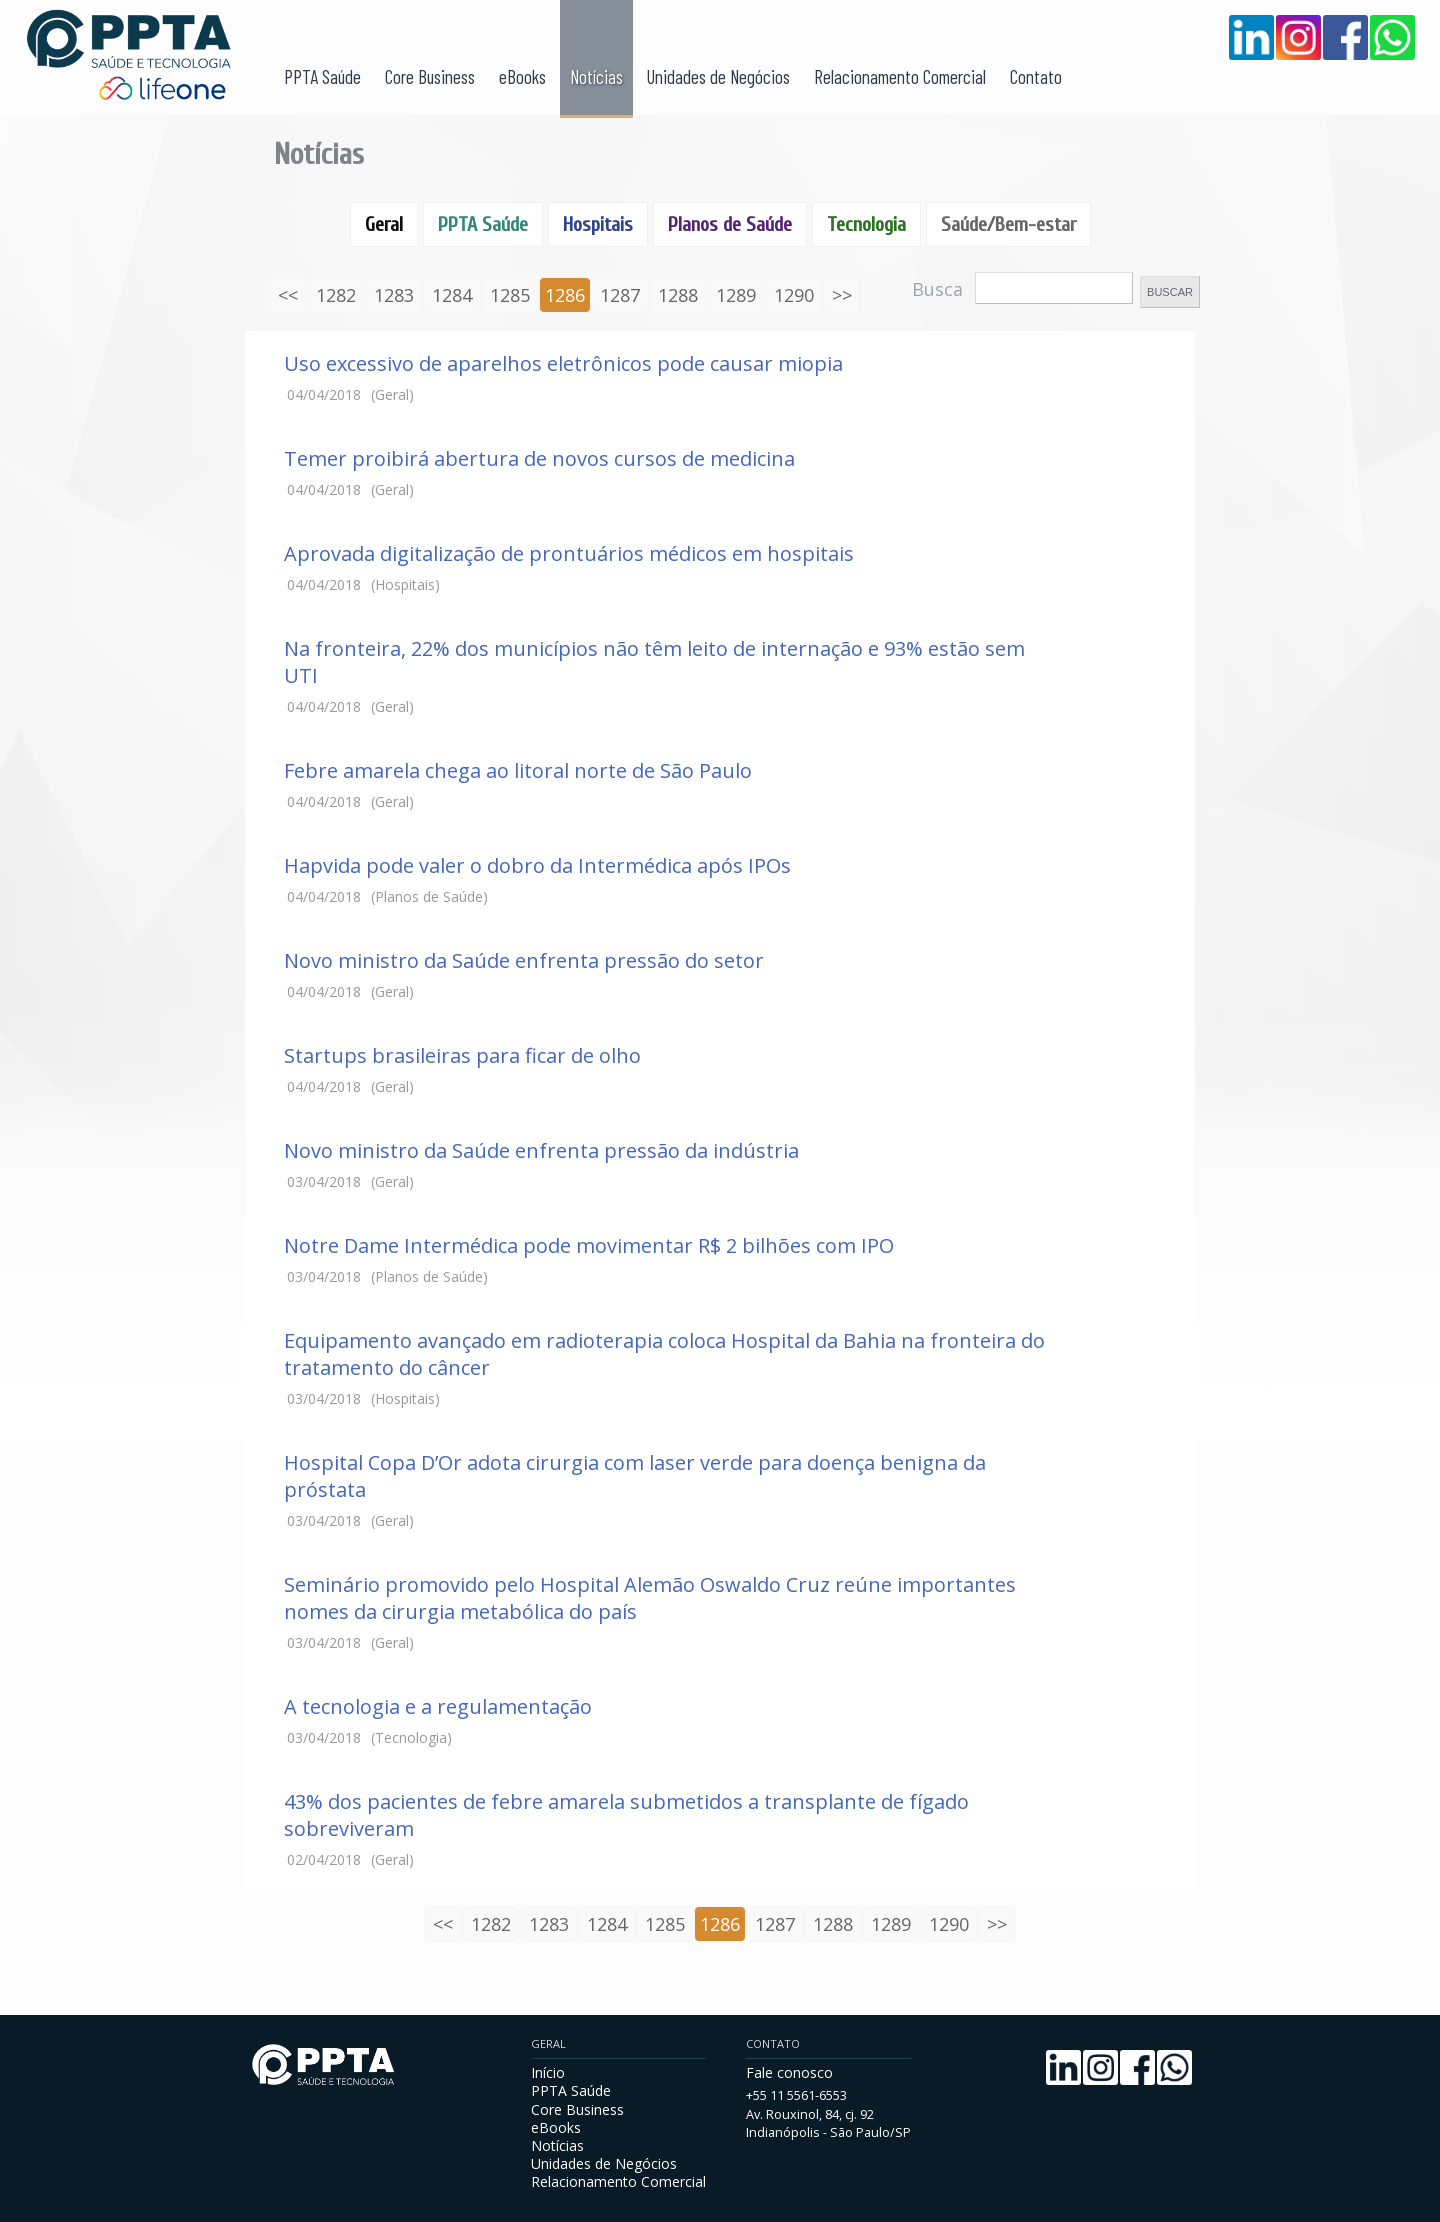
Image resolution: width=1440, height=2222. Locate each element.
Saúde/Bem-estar (1008, 224)
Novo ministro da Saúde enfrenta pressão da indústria (541, 1150)
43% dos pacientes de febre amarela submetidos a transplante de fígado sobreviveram (626, 1815)
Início (548, 2072)
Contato (1036, 76)
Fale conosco (789, 2072)
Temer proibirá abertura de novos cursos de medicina (539, 458)
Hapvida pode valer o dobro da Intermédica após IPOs (537, 865)
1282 (336, 295)
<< (288, 295)
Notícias (596, 76)
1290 (794, 295)
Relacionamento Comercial (900, 76)
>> (842, 295)
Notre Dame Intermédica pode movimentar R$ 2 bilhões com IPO (589, 1245)
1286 (565, 295)
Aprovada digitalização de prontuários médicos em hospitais (569, 553)
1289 (736, 295)
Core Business (430, 76)
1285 (510, 295)
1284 (452, 295)
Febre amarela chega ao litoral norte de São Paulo (518, 770)
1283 (394, 295)
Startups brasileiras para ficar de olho (462, 1055)
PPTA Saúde (322, 76)
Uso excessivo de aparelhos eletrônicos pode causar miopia (563, 363)
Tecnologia (866, 224)
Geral (384, 224)
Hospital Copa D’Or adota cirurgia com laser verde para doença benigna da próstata (635, 1476)
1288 (678, 295)
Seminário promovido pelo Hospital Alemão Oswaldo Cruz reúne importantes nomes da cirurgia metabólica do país (650, 1598)
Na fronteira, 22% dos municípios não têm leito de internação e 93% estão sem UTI (654, 662)
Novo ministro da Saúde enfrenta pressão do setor (524, 960)
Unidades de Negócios (718, 76)
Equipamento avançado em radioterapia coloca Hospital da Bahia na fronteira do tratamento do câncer (664, 1354)
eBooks (522, 76)
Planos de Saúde (730, 224)
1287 (620, 295)
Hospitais (598, 224)
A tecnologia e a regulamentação (438, 1706)
